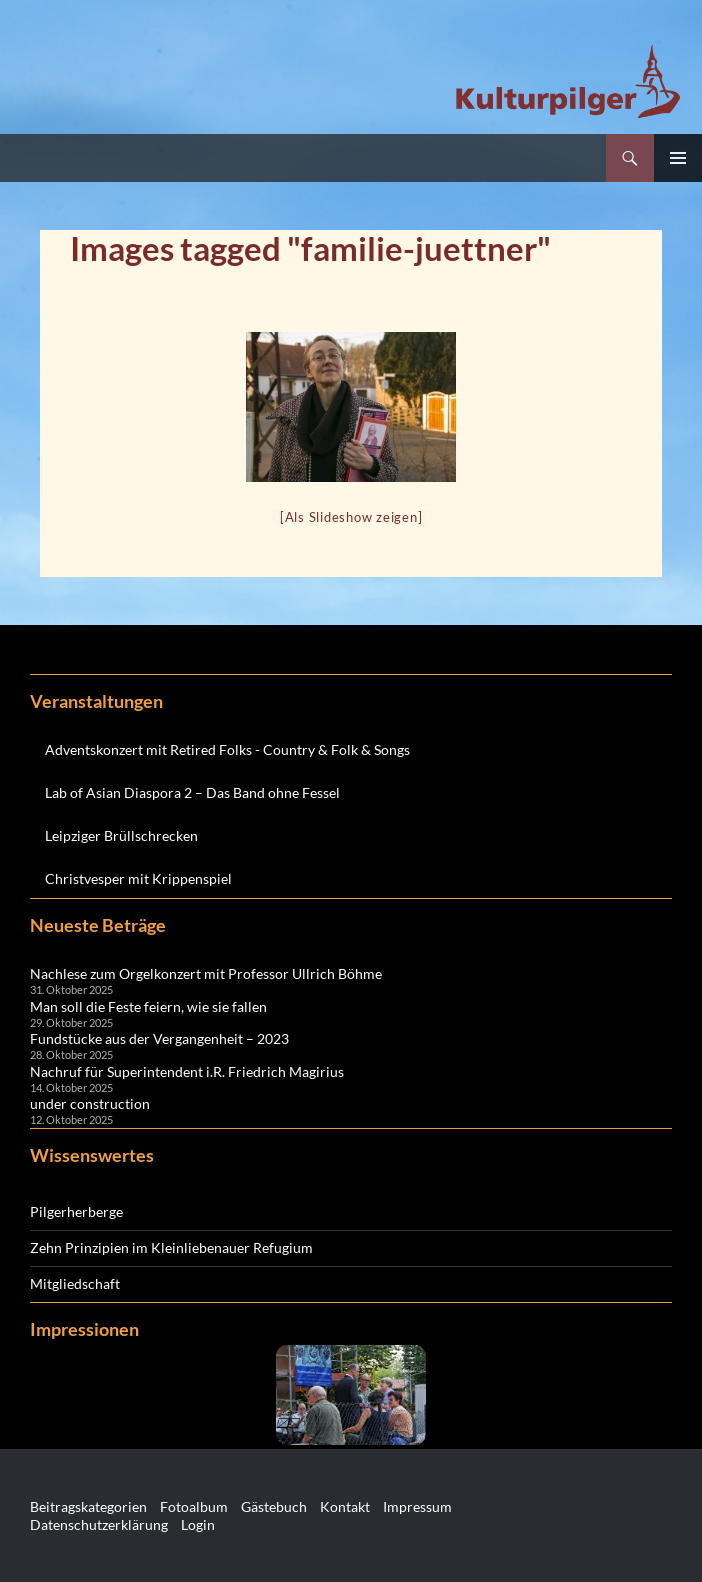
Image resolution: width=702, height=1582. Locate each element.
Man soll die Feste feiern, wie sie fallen (148, 1006)
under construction (90, 1103)
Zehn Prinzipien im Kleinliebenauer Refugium (171, 1247)
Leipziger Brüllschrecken (121, 835)
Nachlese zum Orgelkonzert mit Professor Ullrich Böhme (206, 973)
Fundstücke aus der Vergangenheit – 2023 (159, 1038)
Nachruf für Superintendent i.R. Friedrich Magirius (187, 1071)
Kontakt (345, 1506)
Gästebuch (274, 1506)
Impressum (417, 1506)
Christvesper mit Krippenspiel (138, 878)
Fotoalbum (194, 1506)
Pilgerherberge (76, 1211)
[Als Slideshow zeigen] (351, 517)
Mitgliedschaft (75, 1283)
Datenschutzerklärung (99, 1524)
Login (198, 1524)
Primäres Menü (678, 158)
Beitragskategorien (88, 1506)
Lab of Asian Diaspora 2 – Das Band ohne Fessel (192, 792)
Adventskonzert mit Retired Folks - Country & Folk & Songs (227, 749)
